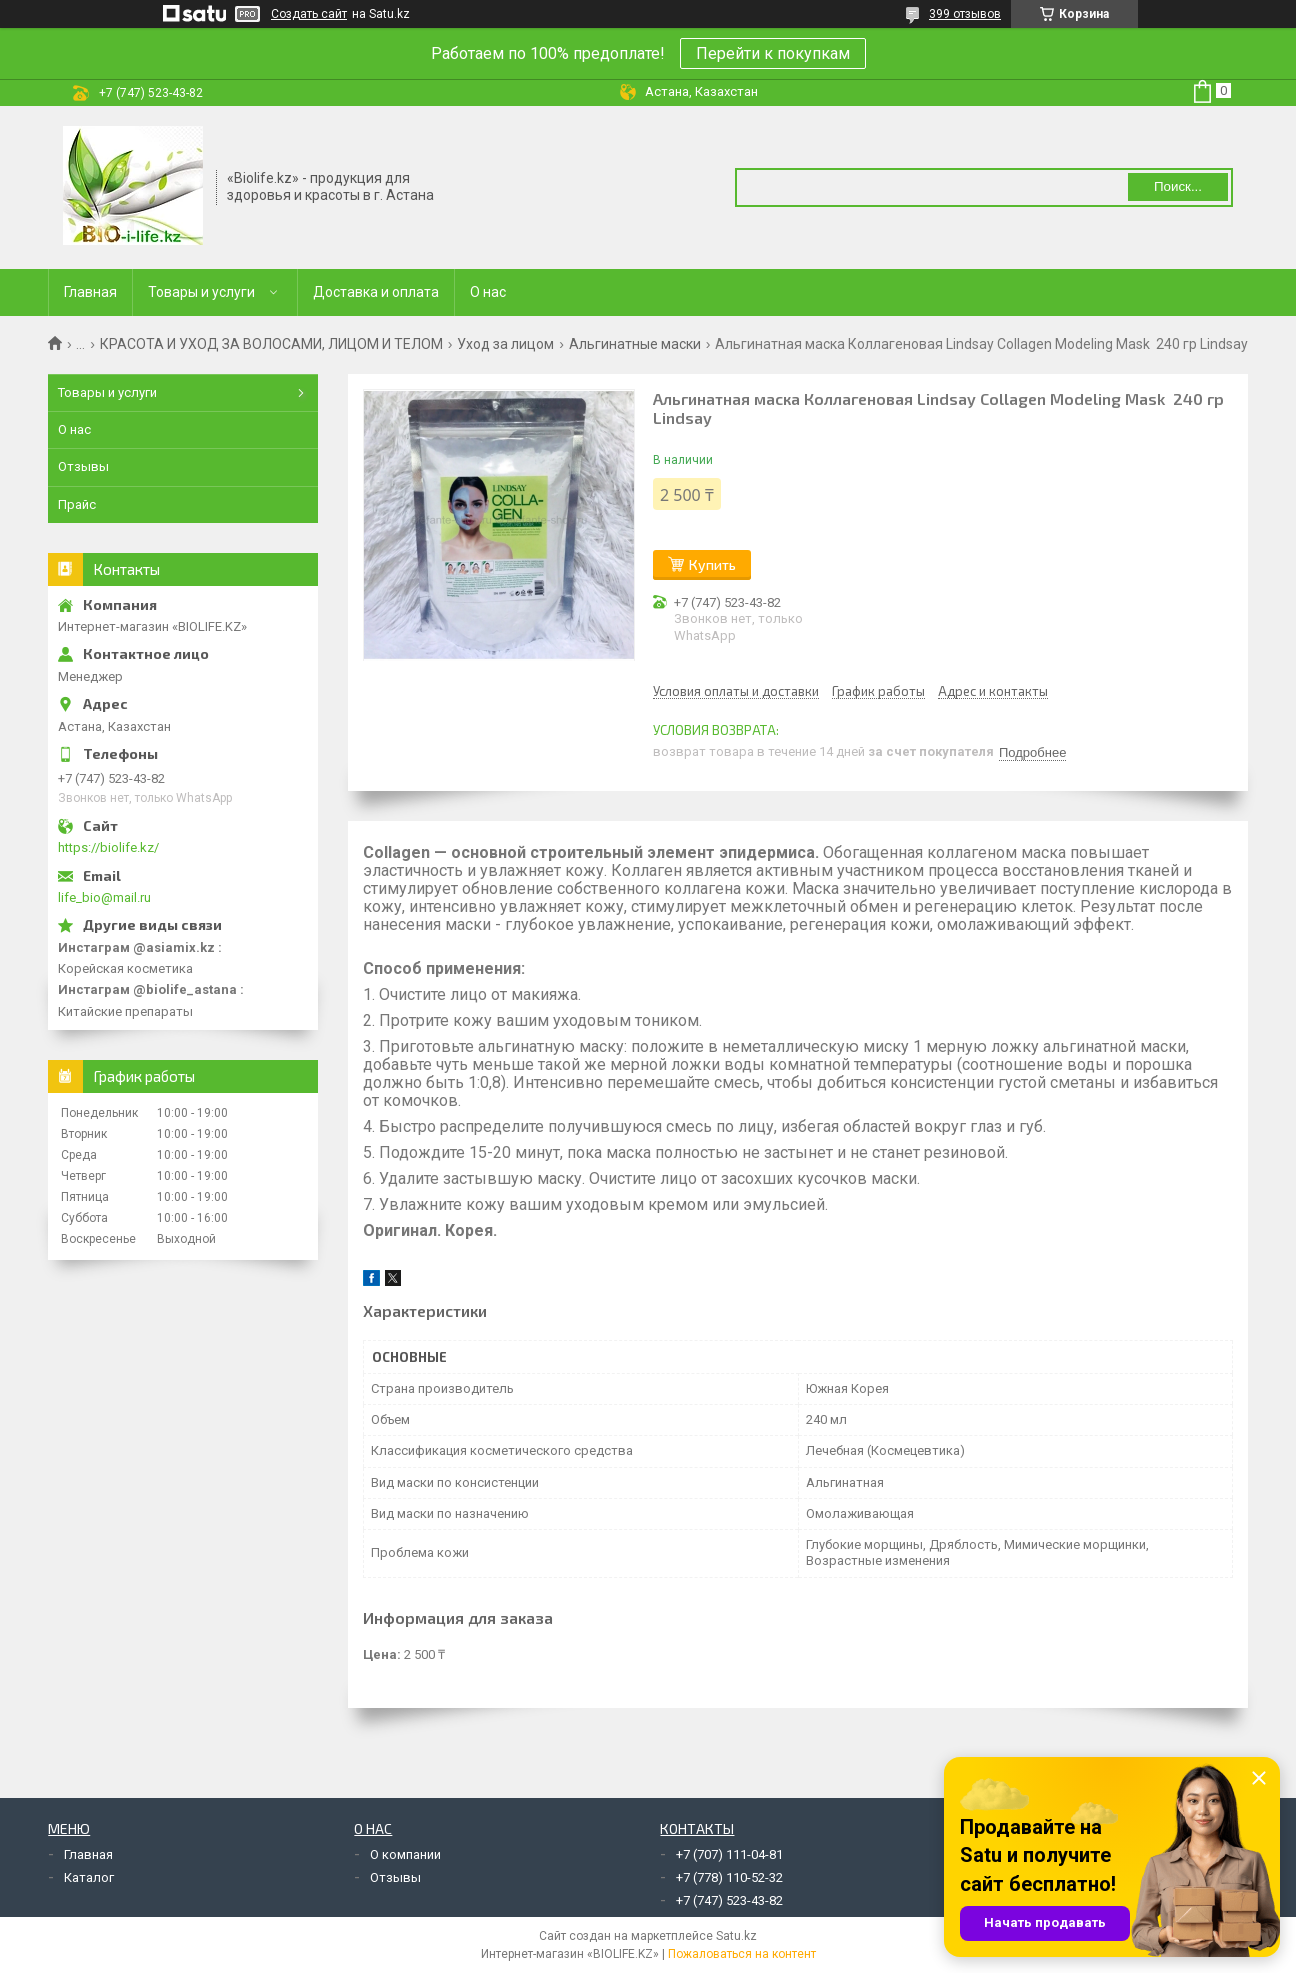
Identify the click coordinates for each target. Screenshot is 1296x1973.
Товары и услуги (201, 292)
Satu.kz (736, 1936)
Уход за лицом (505, 344)
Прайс (77, 504)
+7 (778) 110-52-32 (729, 1877)
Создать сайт (309, 14)
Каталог (89, 1877)
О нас (488, 292)
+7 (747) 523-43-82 (729, 1900)
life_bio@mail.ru (104, 897)
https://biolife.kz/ (108, 847)
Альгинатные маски (635, 344)
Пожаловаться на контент (742, 1954)
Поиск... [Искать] (1178, 186)
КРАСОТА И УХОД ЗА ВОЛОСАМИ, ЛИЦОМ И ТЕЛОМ (271, 344)
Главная (90, 292)
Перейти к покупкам (773, 53)
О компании (405, 1854)
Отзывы (83, 466)
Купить (712, 564)
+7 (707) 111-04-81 (729, 1854)
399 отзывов (965, 14)
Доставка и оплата (376, 292)
